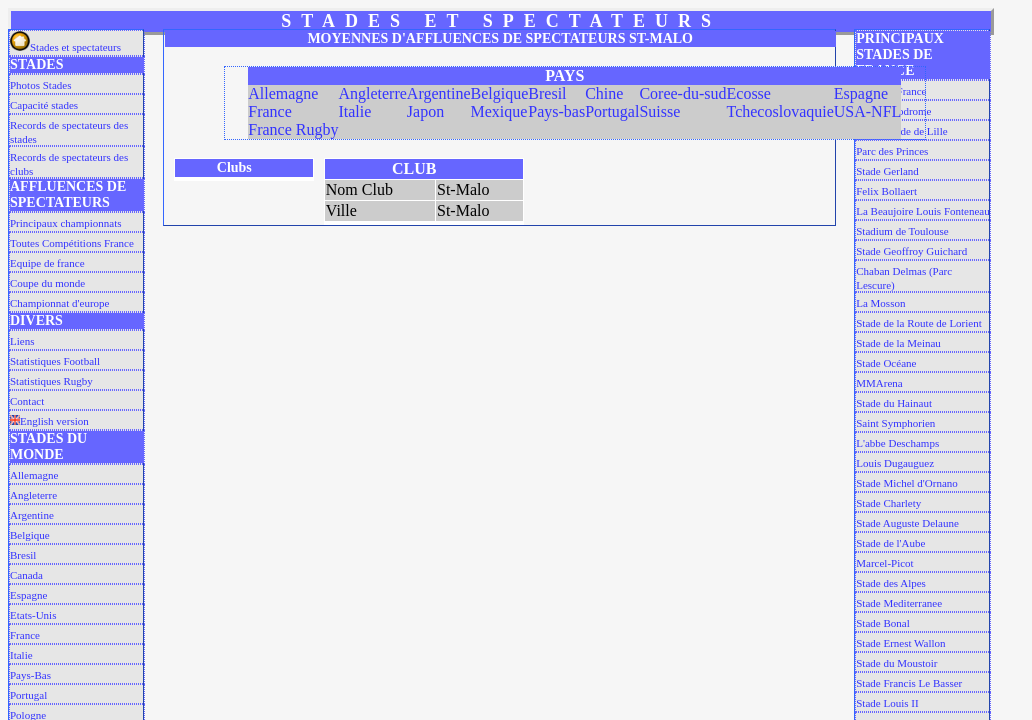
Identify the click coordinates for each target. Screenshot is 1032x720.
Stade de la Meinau (898, 343)
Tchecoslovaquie (780, 111)
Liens (22, 341)
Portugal (28, 695)
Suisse (659, 111)
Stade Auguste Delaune (907, 523)
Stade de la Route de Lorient (919, 323)
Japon (425, 111)
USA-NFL (868, 111)
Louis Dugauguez (895, 463)
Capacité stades (44, 105)
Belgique (30, 535)
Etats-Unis (33, 615)
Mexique (499, 111)
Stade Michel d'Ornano (907, 483)
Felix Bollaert (886, 191)
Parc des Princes (892, 151)
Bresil (23, 555)
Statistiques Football (55, 361)
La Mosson (880, 303)
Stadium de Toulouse (902, 231)
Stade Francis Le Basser (909, 683)
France (25, 635)
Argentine (32, 515)
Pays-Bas (30, 675)
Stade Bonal (882, 623)
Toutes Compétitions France (72, 243)
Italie (21, 655)
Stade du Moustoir (896, 663)
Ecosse (749, 93)
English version (49, 421)
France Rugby (293, 129)
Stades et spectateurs (65, 47)
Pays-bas (556, 111)
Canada (26, 575)
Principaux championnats (66, 223)
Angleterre (33, 495)
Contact (27, 401)
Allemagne (34, 475)
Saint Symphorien (895, 423)
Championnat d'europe (59, 303)
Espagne (28, 595)
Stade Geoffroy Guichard (911, 251)
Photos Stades (40, 85)
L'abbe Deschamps (897, 443)
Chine (604, 93)
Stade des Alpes (891, 583)
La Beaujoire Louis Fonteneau (923, 211)
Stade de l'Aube (890, 543)
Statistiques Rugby (51, 381)
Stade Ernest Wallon (900, 643)
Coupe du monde (47, 283)
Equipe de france (47, 263)
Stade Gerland (887, 171)
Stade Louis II (887, 703)
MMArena (879, 383)
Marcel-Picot (884, 563)
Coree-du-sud (682, 93)
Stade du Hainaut (894, 403)
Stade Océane (886, 363)
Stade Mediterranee (899, 603)
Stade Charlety (888, 503)
